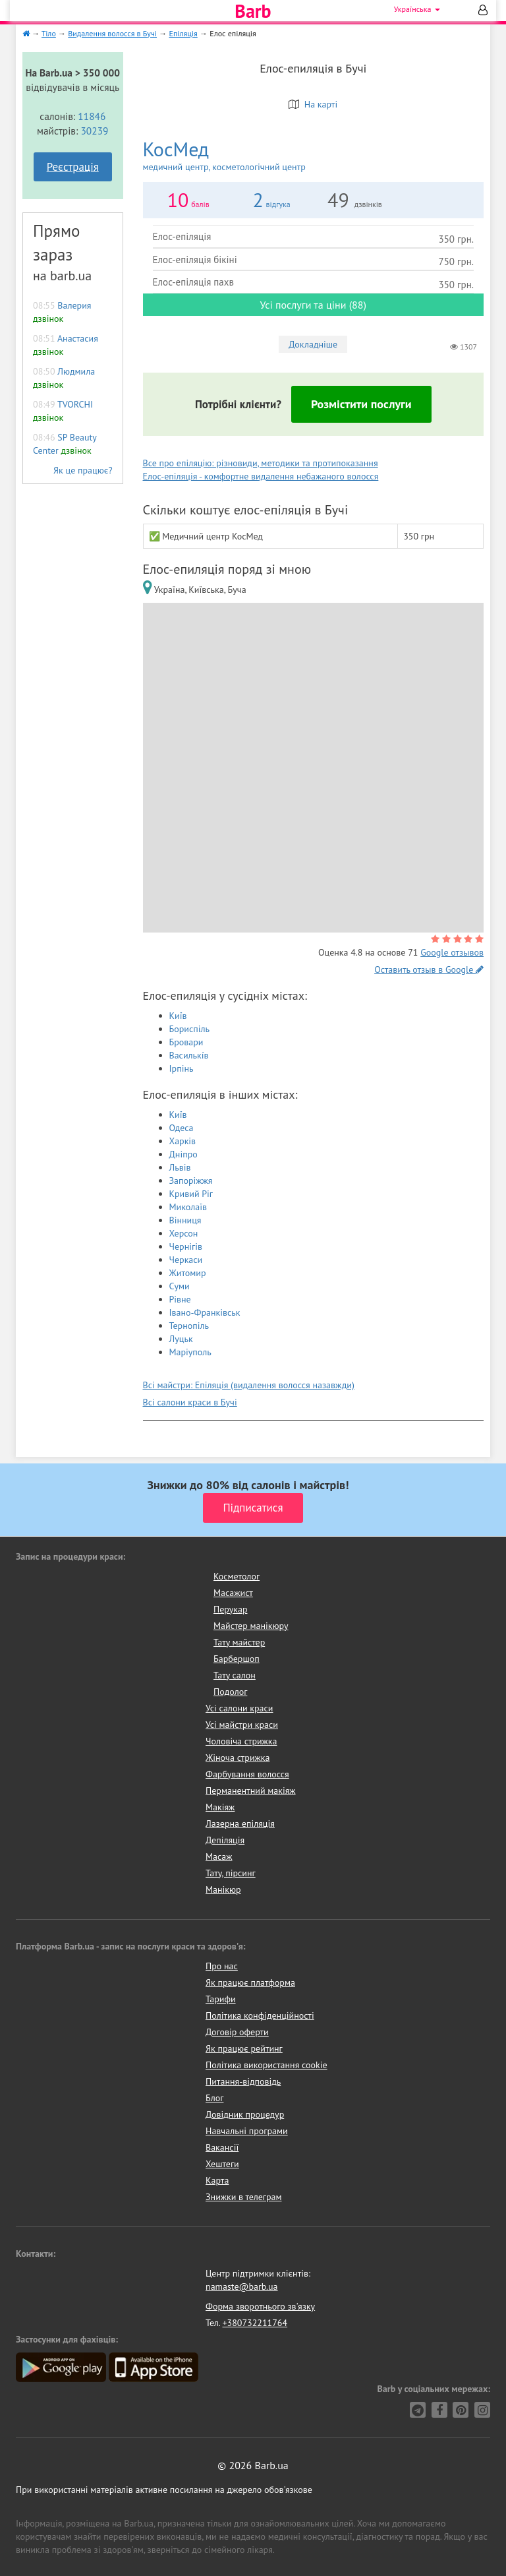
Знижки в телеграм (244, 2197)
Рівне (180, 1299)
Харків (182, 1141)
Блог (214, 2098)
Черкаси (186, 1260)
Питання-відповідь (243, 2081)
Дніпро (183, 1154)
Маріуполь (190, 1352)
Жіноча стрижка (237, 1757)
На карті (313, 104)
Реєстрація (73, 167)
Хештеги (222, 2164)
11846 (91, 116)
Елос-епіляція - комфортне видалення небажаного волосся (261, 476)
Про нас (222, 1966)
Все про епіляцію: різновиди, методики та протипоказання (260, 463)
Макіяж (220, 1807)
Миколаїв (188, 1207)
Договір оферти (237, 2032)
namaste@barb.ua (242, 2286)
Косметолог (236, 1576)
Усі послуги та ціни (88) (313, 304)
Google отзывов (452, 952)
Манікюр (223, 1889)
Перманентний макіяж (251, 1790)
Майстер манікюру (251, 1626)
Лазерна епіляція (240, 1823)
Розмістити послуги (361, 404)
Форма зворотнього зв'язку (260, 2306)
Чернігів (185, 1246)
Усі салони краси (239, 1708)
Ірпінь (181, 1068)
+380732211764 (254, 2323)
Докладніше (313, 344)
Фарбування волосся (247, 1774)
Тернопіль (189, 1326)
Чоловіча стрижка (241, 1741)
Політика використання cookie (266, 2065)
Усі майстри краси (242, 1725)
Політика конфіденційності (260, 2015)
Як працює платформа (250, 1982)
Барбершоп (236, 1659)
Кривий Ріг (191, 1194)
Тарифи (221, 1999)
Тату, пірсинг (231, 1873)
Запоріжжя (191, 1180)
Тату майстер (239, 1642)
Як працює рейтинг (244, 2048)
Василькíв (189, 1055)
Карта (217, 2180)
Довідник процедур (245, 2114)
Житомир (187, 1273)
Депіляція (225, 1840)
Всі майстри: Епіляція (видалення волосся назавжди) (248, 1385)
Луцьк (181, 1339)
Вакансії (222, 2147)
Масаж (219, 1856)
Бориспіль (189, 1029)
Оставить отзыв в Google (429, 969)
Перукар (230, 1609)
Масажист (233, 1593)
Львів (180, 1167)
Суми (179, 1286)
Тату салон (234, 1675)
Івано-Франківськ (204, 1312)
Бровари (186, 1042)
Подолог (230, 1692)
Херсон (183, 1233)
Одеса (181, 1128)
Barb (253, 11)
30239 (94, 130)
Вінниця (185, 1220)
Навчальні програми (247, 2131)
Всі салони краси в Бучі (190, 1402)
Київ (178, 1016)
